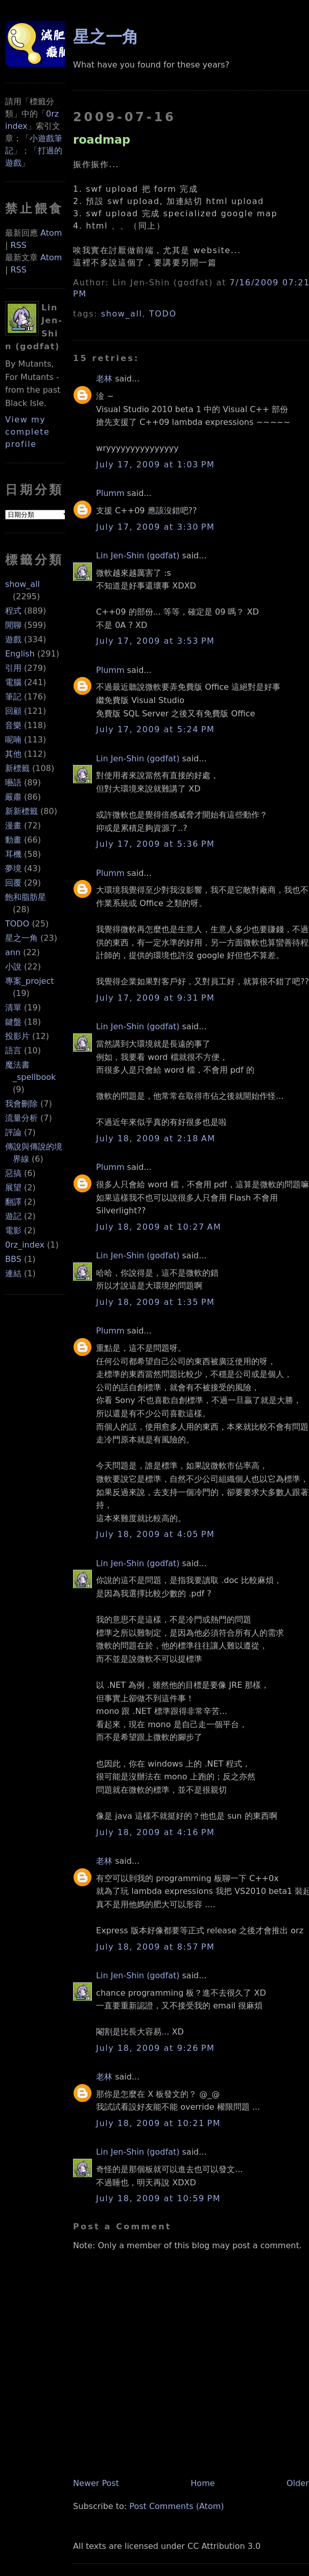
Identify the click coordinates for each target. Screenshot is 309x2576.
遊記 (13, 1216)
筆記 (13, 697)
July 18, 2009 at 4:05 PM (155, 1534)
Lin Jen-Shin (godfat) (137, 555)
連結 (13, 1273)
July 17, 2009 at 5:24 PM (155, 729)
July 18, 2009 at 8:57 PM (155, 1947)
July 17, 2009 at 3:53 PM (155, 641)
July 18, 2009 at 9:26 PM (155, 2048)
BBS (13, 1259)
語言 (13, 1050)
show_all (22, 584)
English (20, 654)
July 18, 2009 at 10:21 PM (158, 2123)
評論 (13, 1132)
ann (12, 952)
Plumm (110, 493)
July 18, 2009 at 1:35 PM (155, 1302)
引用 (13, 668)
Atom (51, 233)
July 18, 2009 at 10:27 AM (158, 1227)
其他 (13, 754)
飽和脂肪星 (25, 897)
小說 (13, 966)
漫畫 (13, 825)
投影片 (17, 1036)
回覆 (13, 883)
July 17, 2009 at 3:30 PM (155, 527)
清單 (13, 1007)
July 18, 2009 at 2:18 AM (156, 1138)
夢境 (13, 868)
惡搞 (13, 1173)
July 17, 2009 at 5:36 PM (155, 844)
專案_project (29, 981)
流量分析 (21, 1118)
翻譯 (13, 1202)
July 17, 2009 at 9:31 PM (155, 998)
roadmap (101, 139)
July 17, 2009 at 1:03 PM (155, 464)
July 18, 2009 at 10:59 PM (158, 2198)
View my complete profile (27, 432)
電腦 (13, 682)
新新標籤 (21, 811)
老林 (104, 378)
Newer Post (96, 2483)
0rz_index (24, 1245)
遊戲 (13, 639)
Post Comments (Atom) (176, 2506)
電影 (13, 1230)
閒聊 (13, 625)
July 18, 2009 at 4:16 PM (155, 1832)
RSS (18, 245)
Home (203, 2483)
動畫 (13, 840)
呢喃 (13, 739)
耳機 (13, 854)
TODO (17, 924)
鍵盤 (13, 1022)
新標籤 (17, 768)
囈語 (13, 782)
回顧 (13, 711)
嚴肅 (13, 797)
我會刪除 (21, 1104)
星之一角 (21, 938)
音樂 (13, 725)
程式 (13, 611)
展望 (13, 1187)
